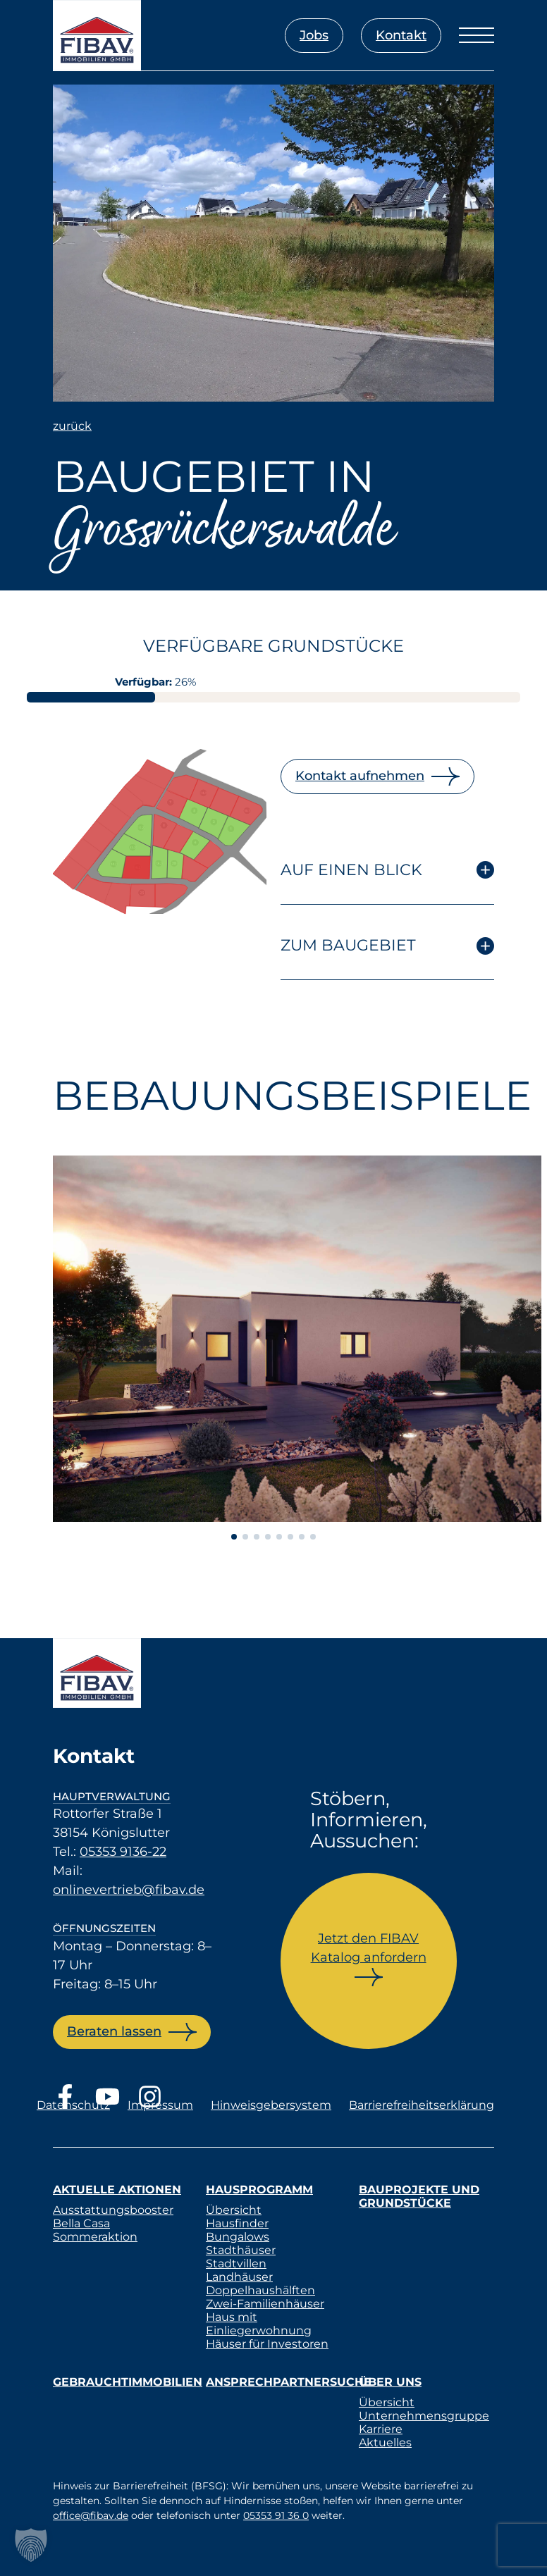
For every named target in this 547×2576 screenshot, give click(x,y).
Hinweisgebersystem (271, 2105)
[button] (31, 2545)
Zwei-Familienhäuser (265, 2303)
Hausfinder (237, 2223)
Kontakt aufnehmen (359, 776)
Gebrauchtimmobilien (127, 2382)
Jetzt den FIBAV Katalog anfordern (368, 1948)
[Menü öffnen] (476, 35)
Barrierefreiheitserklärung (421, 2105)
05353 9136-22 (123, 1851)
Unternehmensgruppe (424, 2415)
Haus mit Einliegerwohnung (259, 2323)
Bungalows (237, 2236)
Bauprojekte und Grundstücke (419, 2196)
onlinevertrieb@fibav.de (128, 1889)
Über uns (390, 2382)
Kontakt (401, 35)
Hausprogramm (259, 2189)
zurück (72, 426)
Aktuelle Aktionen (117, 2189)
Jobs (314, 35)
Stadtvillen (236, 2263)
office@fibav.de (90, 2515)
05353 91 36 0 (276, 2515)
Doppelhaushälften (260, 2290)
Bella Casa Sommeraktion (95, 2230)
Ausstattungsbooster (113, 2210)
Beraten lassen (114, 2031)
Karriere (380, 2429)
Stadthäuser (241, 2250)
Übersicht (234, 2210)
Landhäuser (239, 2277)
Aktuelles (385, 2442)
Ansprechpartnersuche (288, 2382)
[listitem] (113, 824)
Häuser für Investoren (267, 2344)
